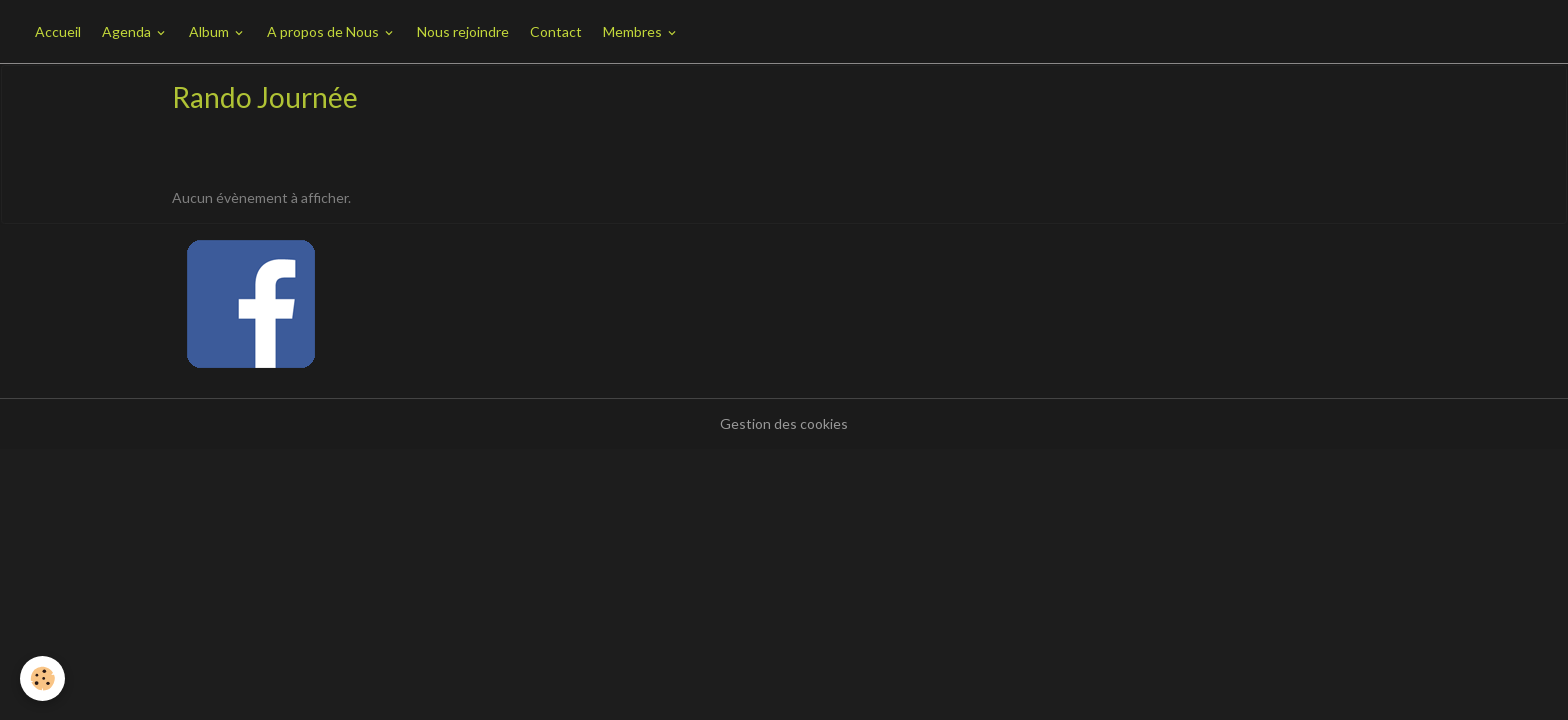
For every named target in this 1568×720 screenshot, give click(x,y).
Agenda (128, 31)
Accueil (58, 31)
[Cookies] (42, 678)
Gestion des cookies (784, 423)
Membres (634, 31)
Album (210, 31)
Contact (556, 31)
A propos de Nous (324, 31)
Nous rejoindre (463, 31)
